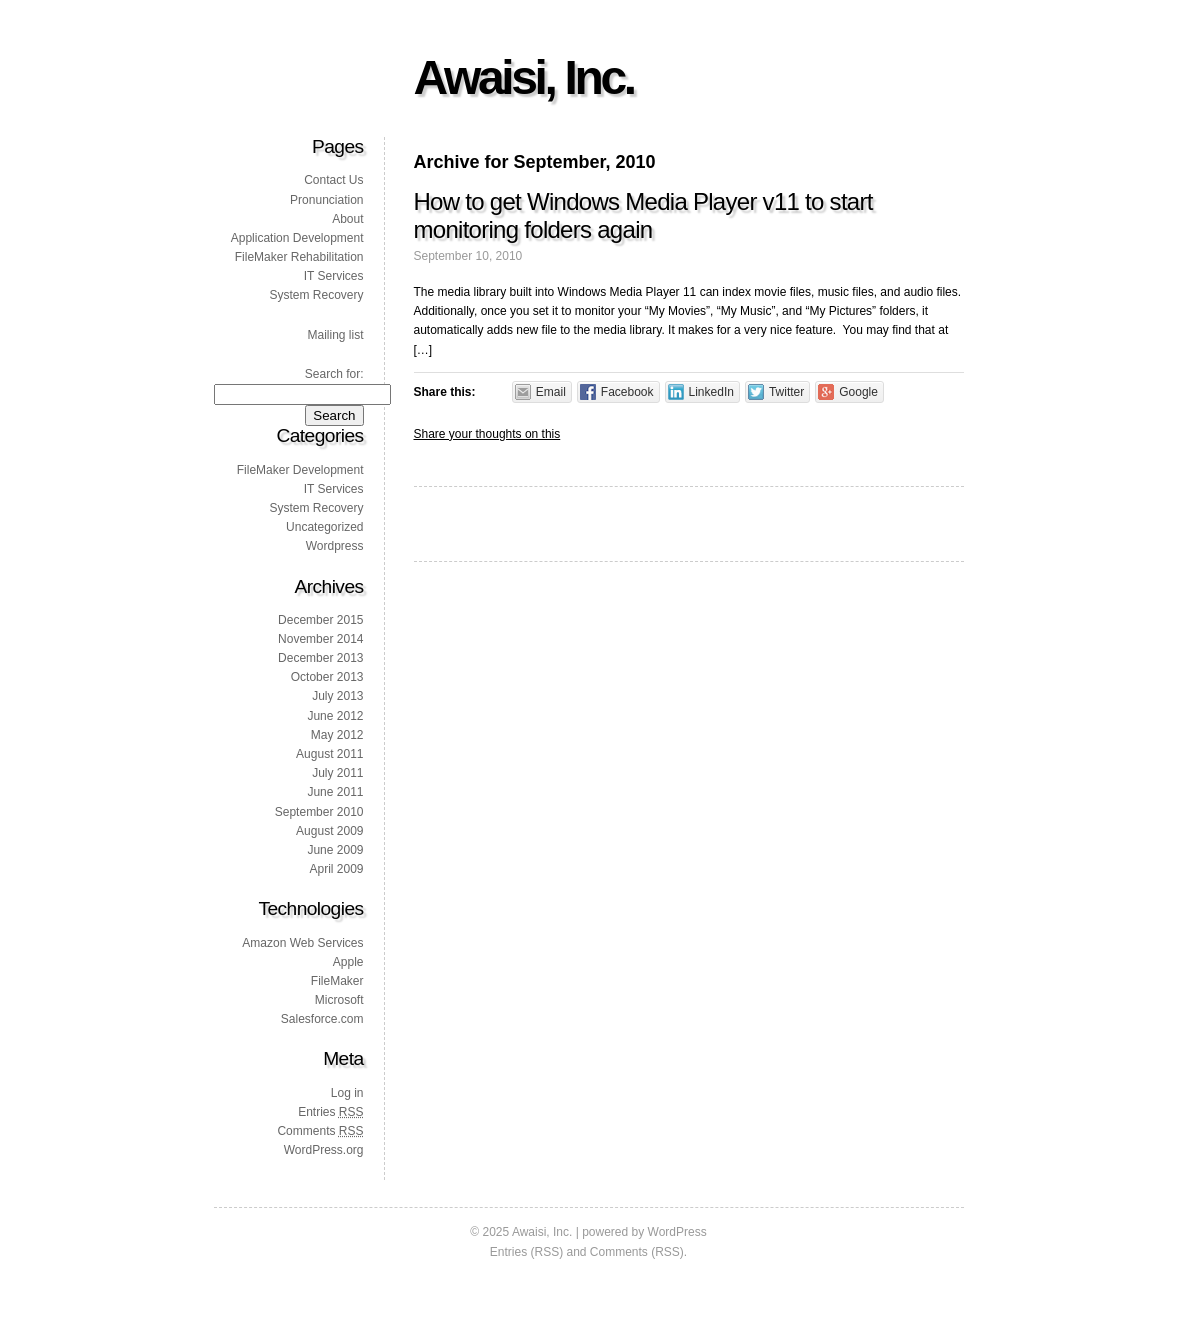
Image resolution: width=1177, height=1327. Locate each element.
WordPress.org (324, 1150)
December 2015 (320, 620)
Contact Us (333, 180)
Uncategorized (324, 527)
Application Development (297, 238)
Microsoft (339, 1000)
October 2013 (327, 677)
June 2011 (335, 792)
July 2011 (337, 773)
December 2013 (320, 658)
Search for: (334, 374)
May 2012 (337, 735)
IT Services (334, 276)
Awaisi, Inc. (524, 77)
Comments (320, 1131)
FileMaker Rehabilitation (299, 257)
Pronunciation (326, 200)
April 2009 (336, 869)
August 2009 (329, 831)
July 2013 (337, 696)
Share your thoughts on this (487, 434)
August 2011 (329, 754)
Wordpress (335, 546)
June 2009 (335, 850)
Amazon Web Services (302, 943)
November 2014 (320, 639)
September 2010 (319, 812)
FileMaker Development (300, 470)
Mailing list (335, 335)
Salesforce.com (322, 1019)
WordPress (677, 1232)
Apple (348, 962)
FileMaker (337, 981)
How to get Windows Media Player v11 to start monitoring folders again (643, 215)
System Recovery (316, 295)
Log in (347, 1093)
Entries (330, 1112)
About (347, 219)
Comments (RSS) (637, 1252)
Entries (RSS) (526, 1252)
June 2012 (335, 716)
